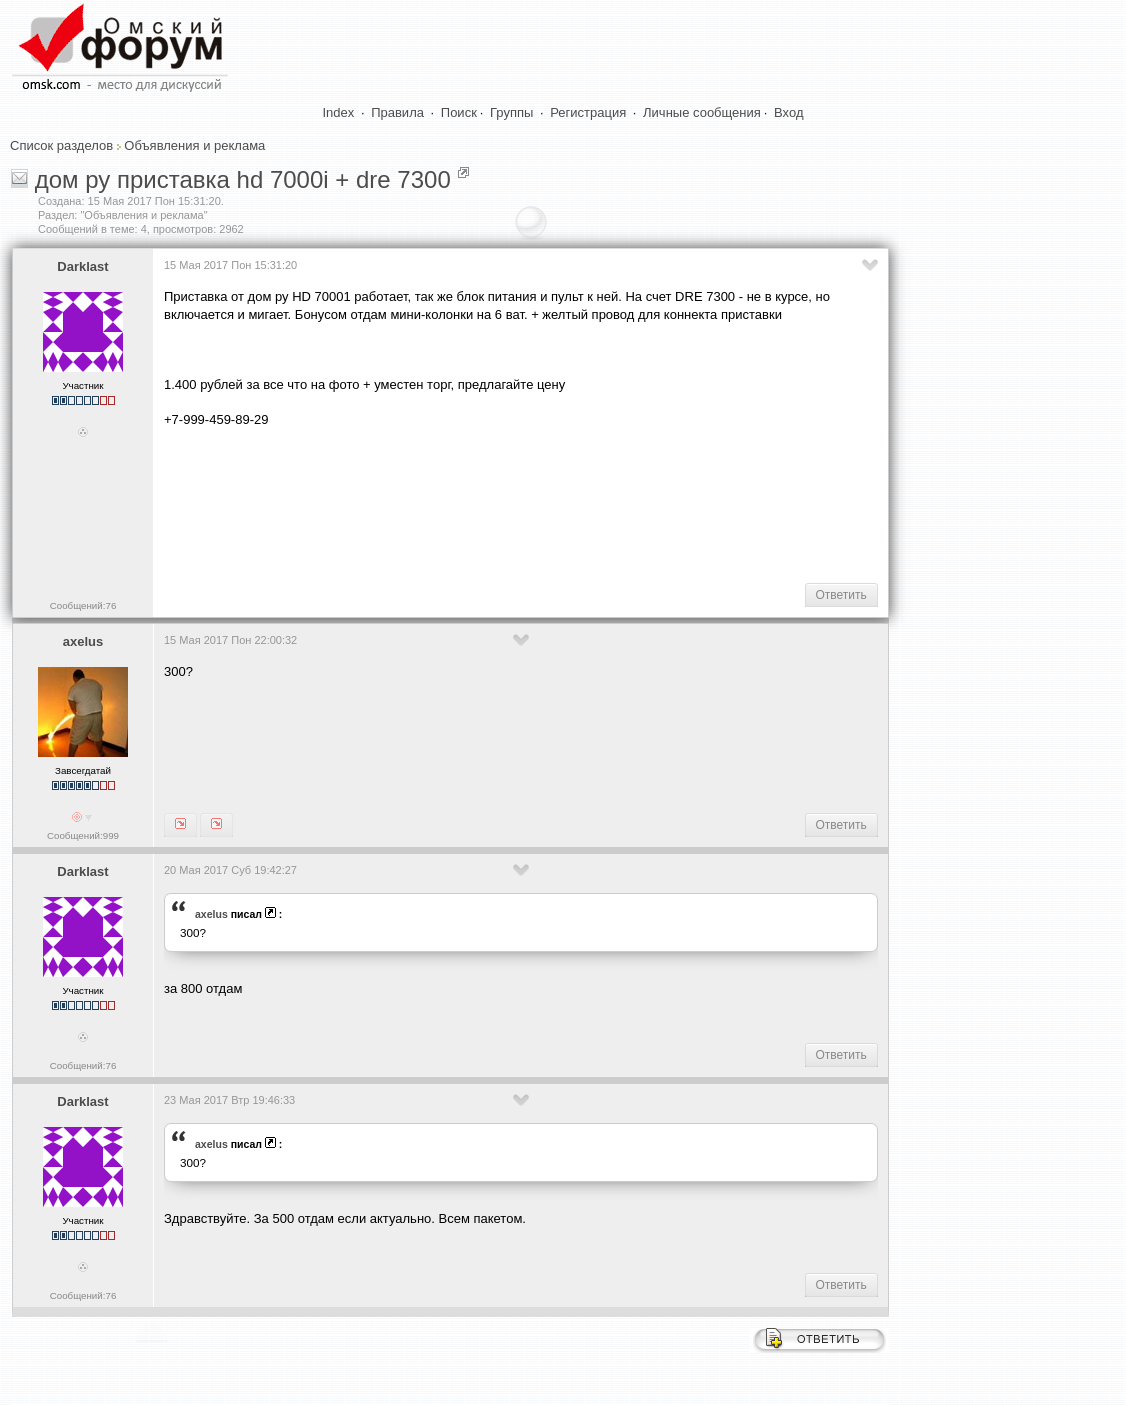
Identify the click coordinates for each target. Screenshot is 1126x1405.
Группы (511, 112)
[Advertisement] (528, 504)
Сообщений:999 (83, 835)
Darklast (82, 266)
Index (339, 112)
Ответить (841, 595)
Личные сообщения (702, 112)
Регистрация (588, 112)
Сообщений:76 (83, 605)
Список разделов (61, 145)
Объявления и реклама (194, 145)
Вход (788, 112)
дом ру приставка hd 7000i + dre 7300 (243, 179)
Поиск (459, 112)
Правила (397, 112)
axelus (83, 641)
